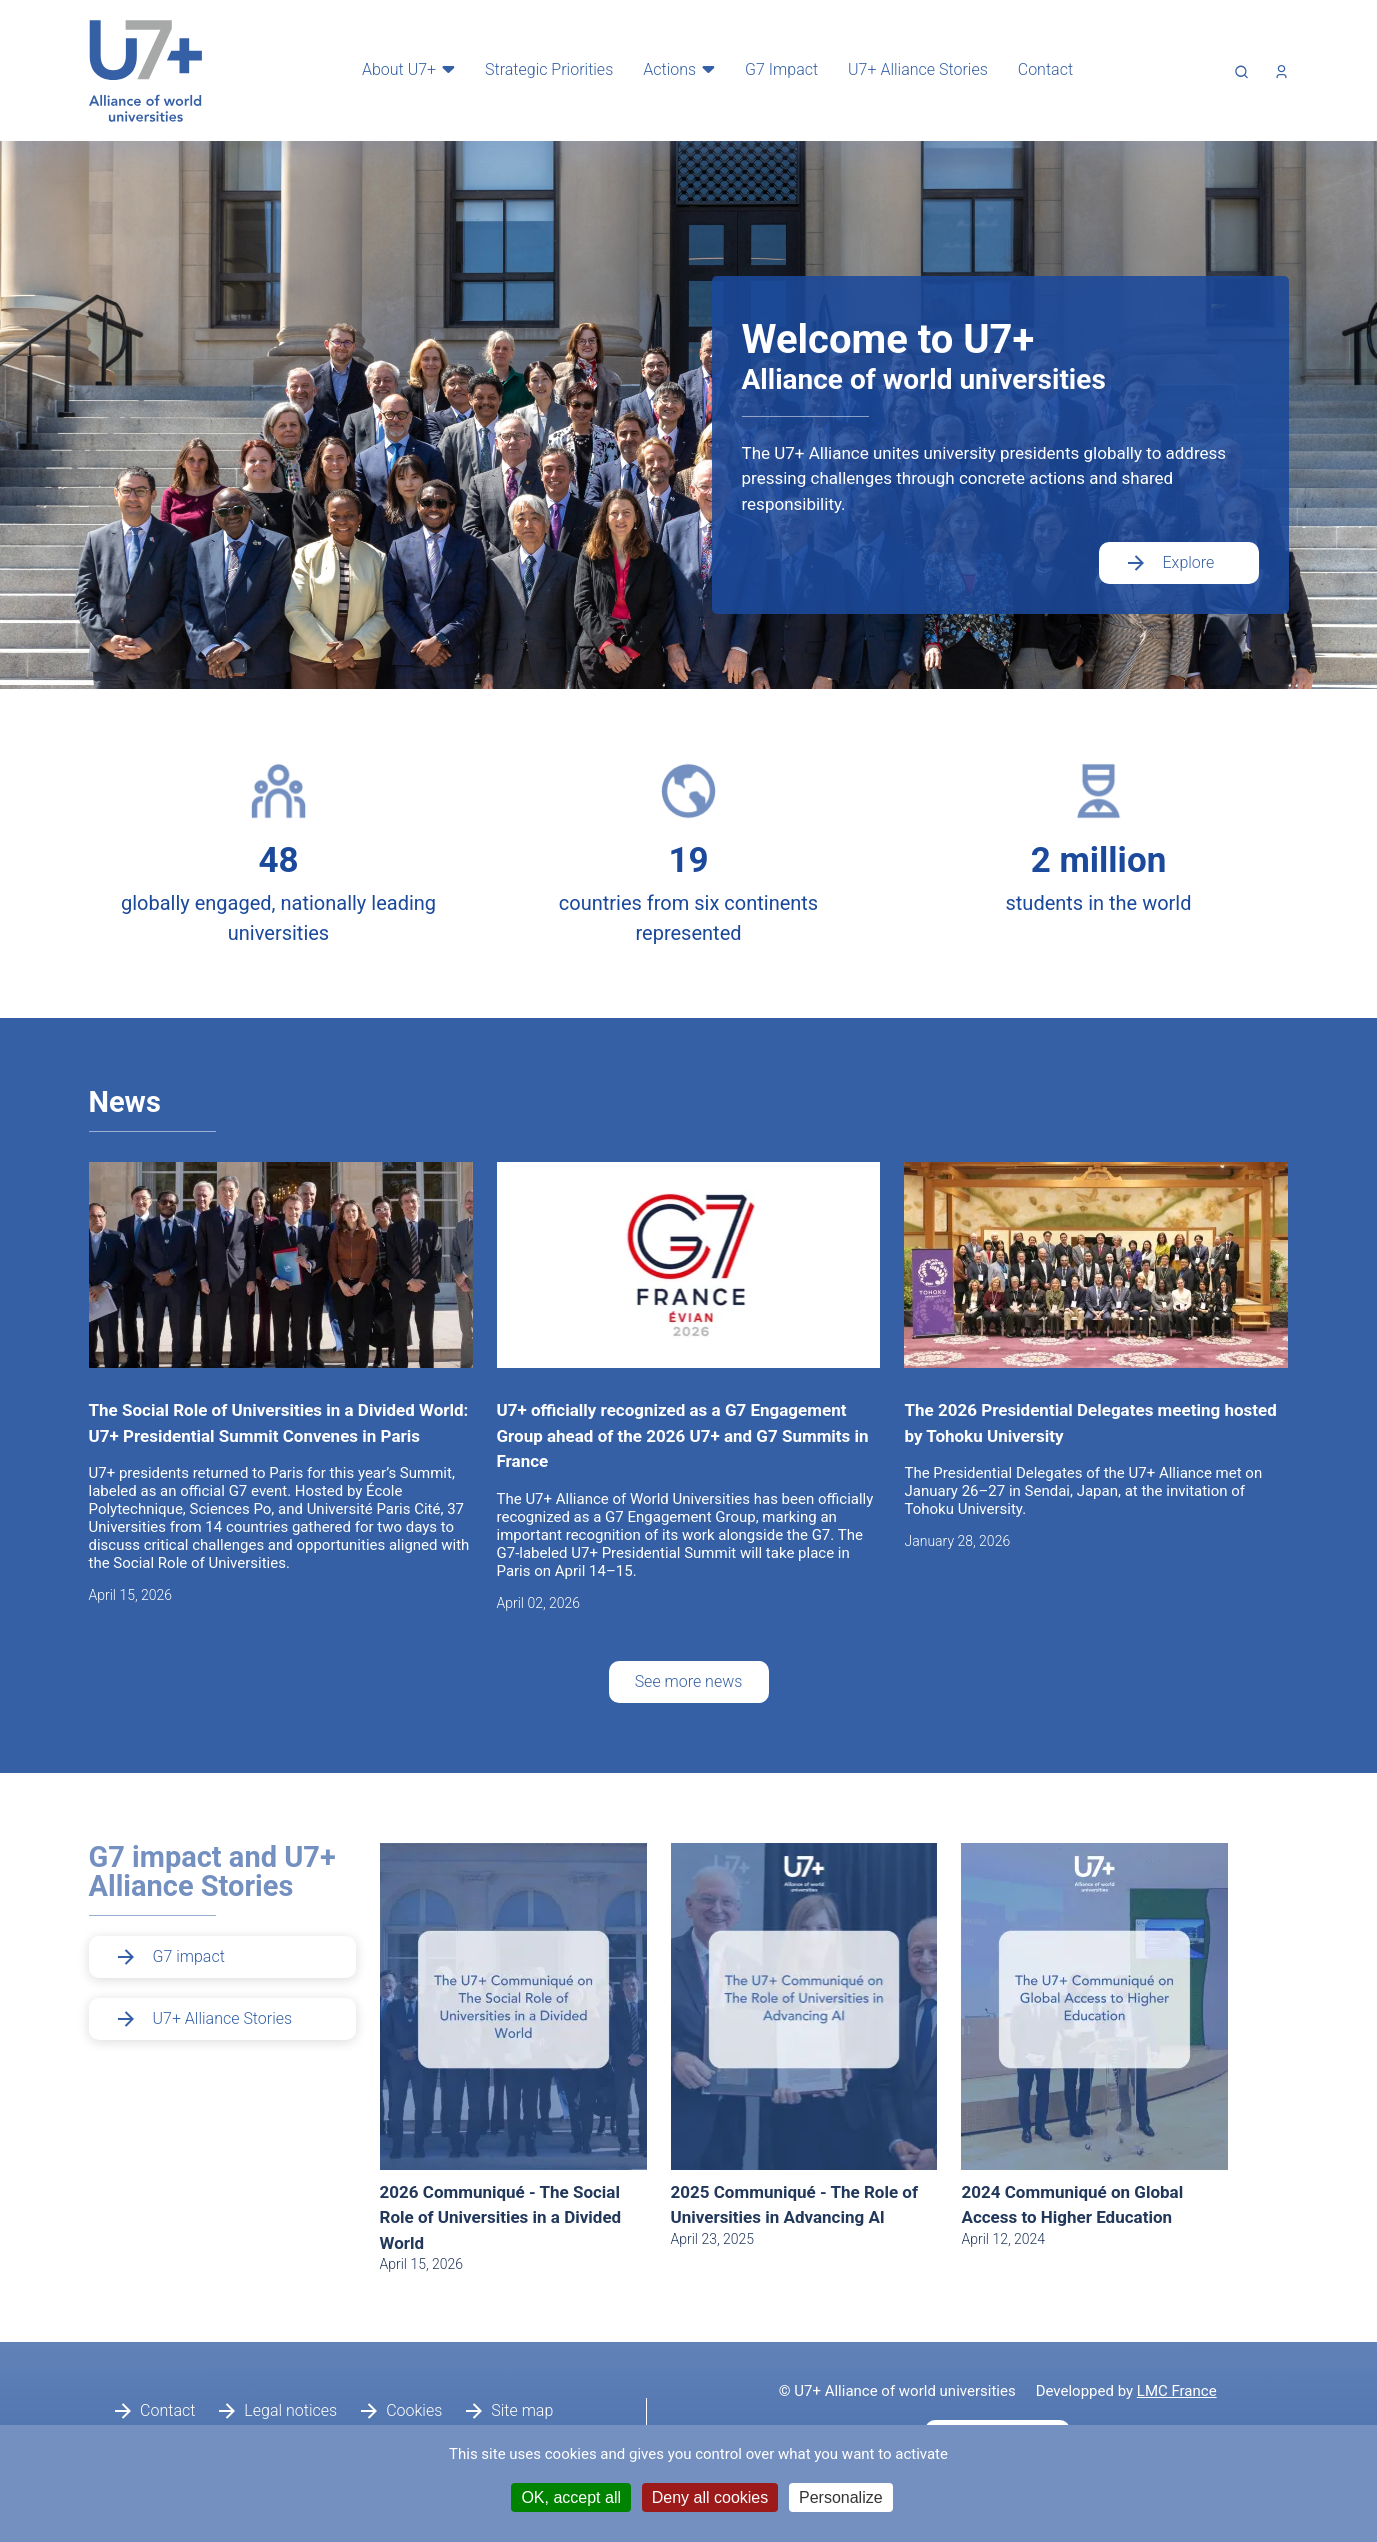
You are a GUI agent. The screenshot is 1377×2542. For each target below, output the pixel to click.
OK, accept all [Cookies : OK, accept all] (571, 2497)
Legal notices (290, 2410)
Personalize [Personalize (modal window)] (841, 2497)
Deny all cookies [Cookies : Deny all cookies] (710, 2497)
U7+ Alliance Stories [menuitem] (912, 69)
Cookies (414, 2410)
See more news (689, 1681)
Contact (167, 2410)
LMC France (1177, 2391)
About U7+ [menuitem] (393, 69)
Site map (522, 2410)
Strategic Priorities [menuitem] (543, 69)
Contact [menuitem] (1039, 69)
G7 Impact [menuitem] (775, 69)
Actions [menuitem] (663, 69)
